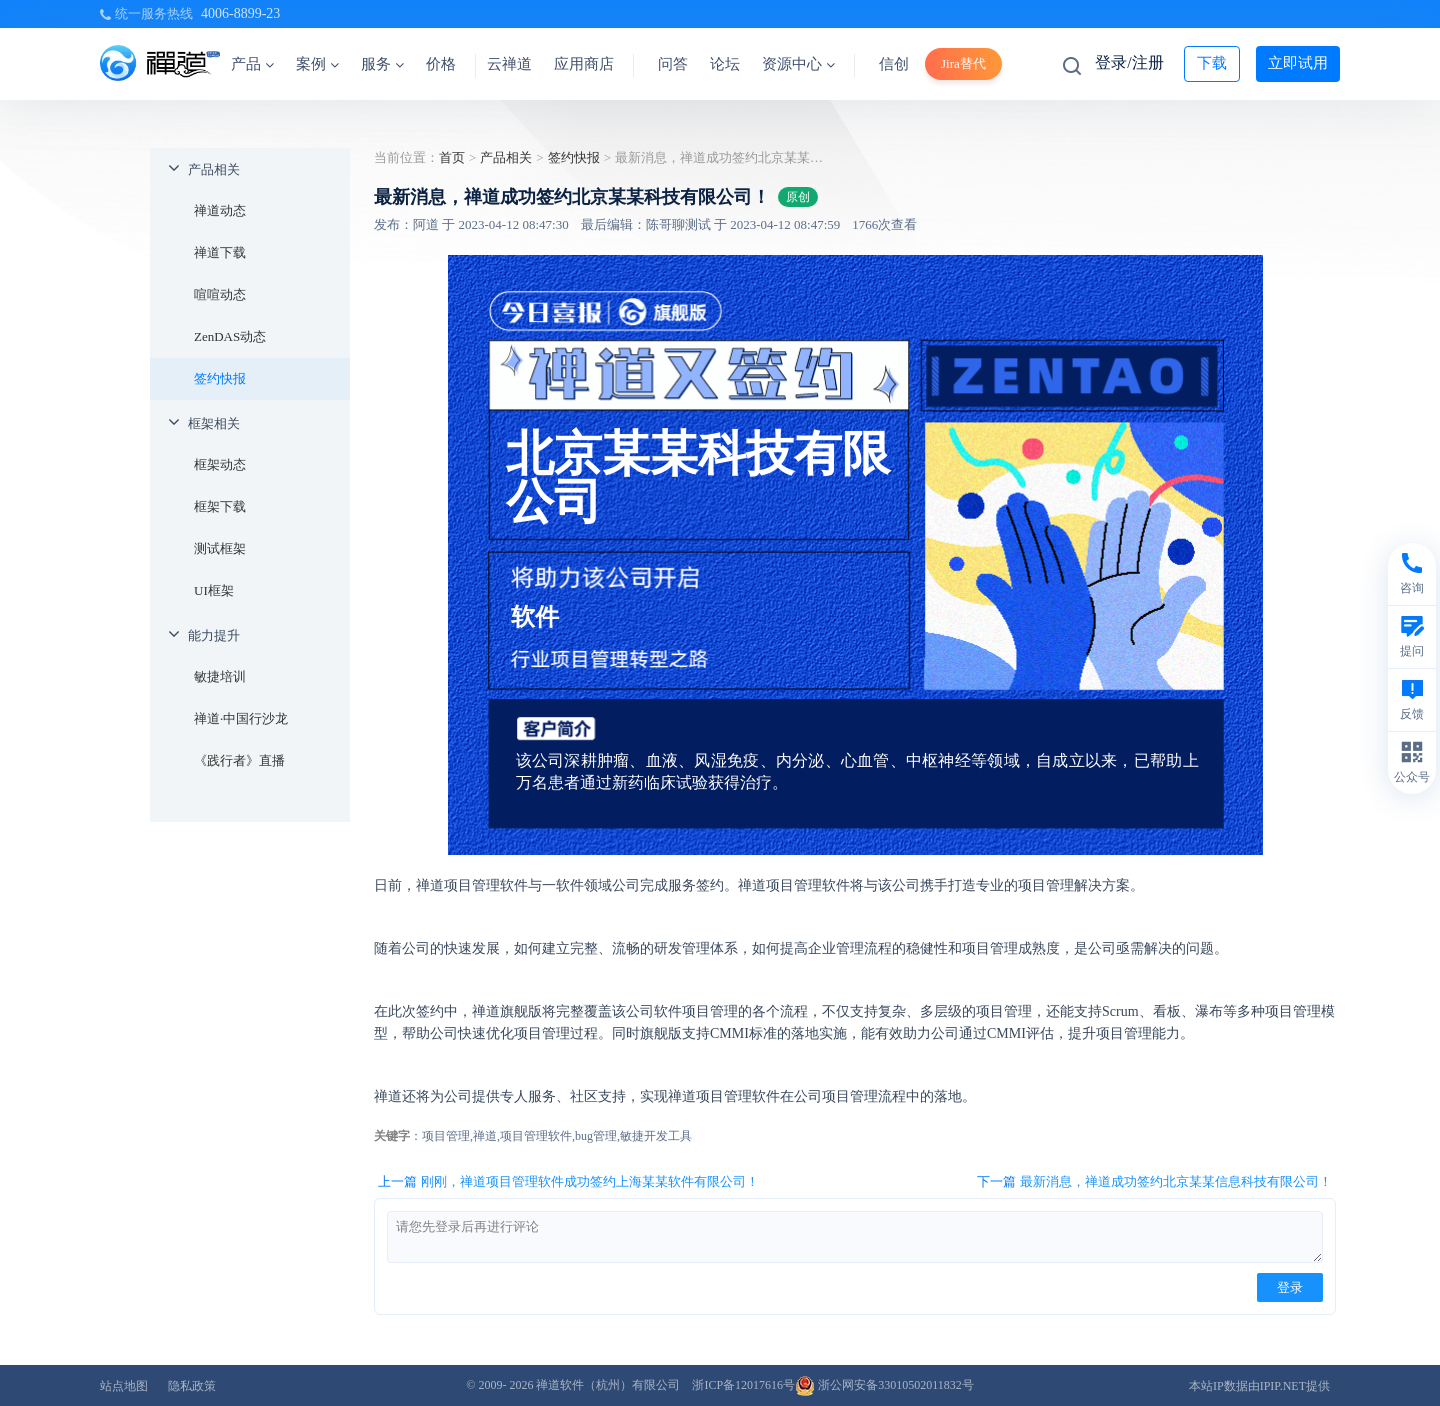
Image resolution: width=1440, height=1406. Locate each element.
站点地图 (124, 1386)
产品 (252, 64)
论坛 (725, 64)
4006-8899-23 (240, 13)
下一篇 (1154, 1182)
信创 (894, 64)
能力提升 (214, 635)
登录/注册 (1129, 62)
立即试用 (1298, 63)
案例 (317, 64)
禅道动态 (220, 210)
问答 (673, 64)
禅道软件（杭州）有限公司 (608, 1385)
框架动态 (220, 464)
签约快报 (220, 378)
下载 (1212, 63)
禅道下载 (220, 252)
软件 (535, 617)
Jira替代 (963, 63)
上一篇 (568, 1182)
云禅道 (509, 64)
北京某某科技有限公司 (698, 477)
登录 (1290, 1287)
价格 (441, 64)
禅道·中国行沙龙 (241, 718)
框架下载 (220, 506)
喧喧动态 (220, 294)
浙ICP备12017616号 (743, 1385)
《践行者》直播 (239, 760)
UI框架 (214, 590)
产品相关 (214, 169)
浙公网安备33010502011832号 (884, 1385)
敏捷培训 (220, 676)
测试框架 (220, 548)
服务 (382, 64)
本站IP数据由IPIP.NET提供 (1259, 1386)
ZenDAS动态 (230, 336)
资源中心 (798, 64)
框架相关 (214, 423)
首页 (452, 157)
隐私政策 (192, 1386)
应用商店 (584, 64)
